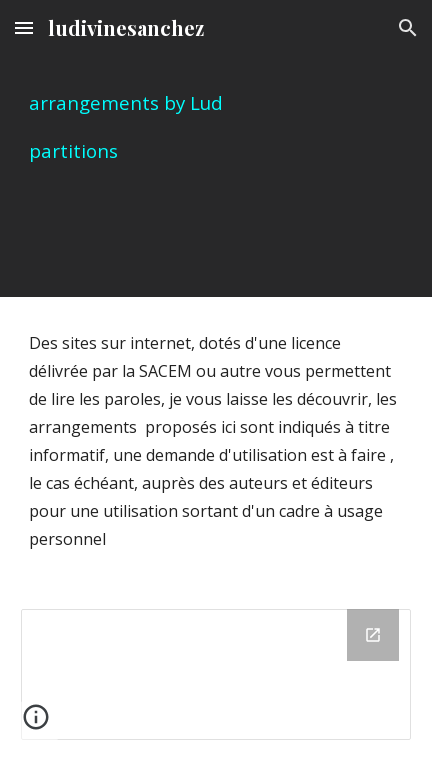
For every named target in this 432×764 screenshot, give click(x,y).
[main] (216, 148)
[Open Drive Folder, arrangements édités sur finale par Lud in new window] (373, 635)
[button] (24, 27)
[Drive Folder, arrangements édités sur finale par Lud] (216, 674)
